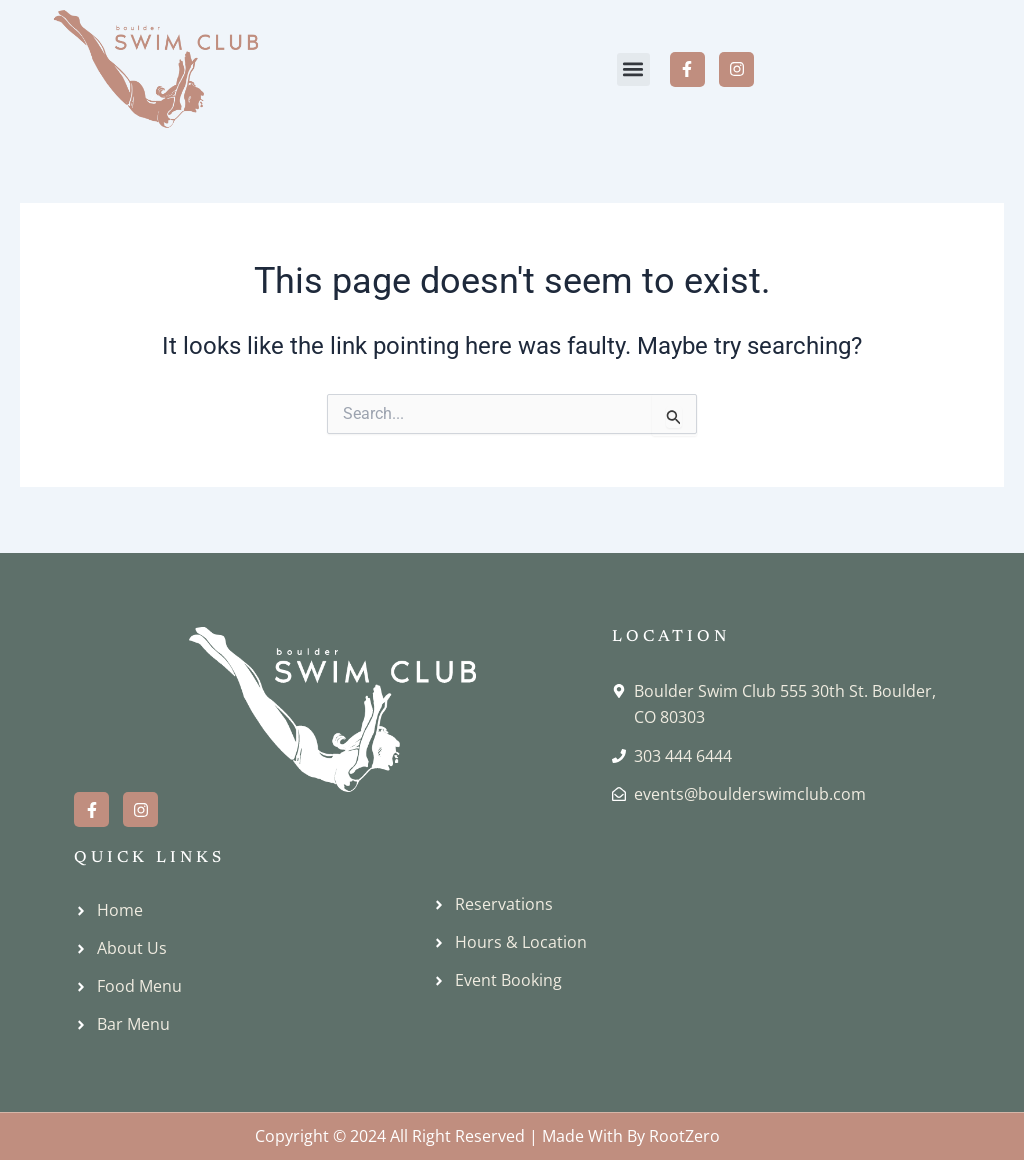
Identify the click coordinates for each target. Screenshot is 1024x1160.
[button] (633, 69)
